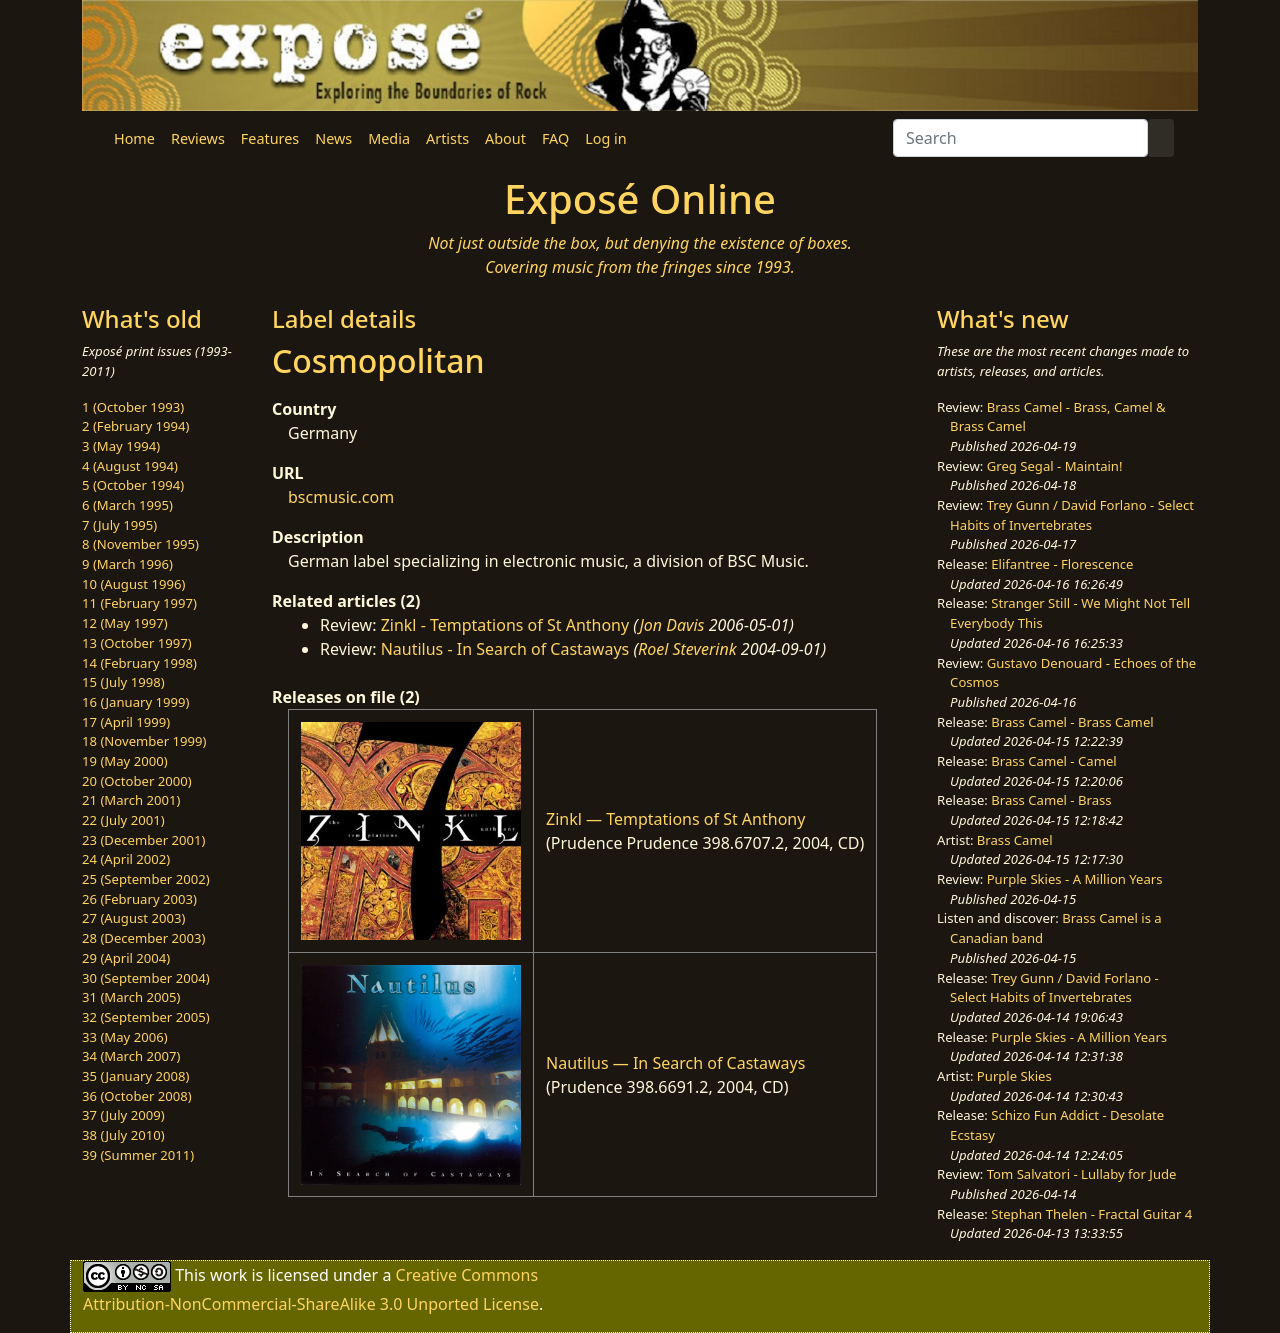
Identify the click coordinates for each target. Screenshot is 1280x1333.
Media (389, 138)
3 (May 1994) (121, 446)
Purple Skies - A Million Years (1075, 879)
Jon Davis (671, 625)
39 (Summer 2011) (138, 1155)
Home (134, 138)
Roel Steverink (687, 649)
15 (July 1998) (123, 682)
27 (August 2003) (133, 918)
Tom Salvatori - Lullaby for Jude (1082, 1174)
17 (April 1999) (126, 722)
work (228, 1275)
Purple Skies (1014, 1076)
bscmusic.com (341, 497)
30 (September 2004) (146, 978)
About (505, 138)
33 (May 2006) (125, 1037)
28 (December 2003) (143, 938)
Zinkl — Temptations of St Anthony (675, 819)
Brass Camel (1015, 840)
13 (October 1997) (137, 643)
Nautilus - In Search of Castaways (505, 649)
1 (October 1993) (133, 407)
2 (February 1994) (135, 426)
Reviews (198, 138)
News (333, 138)
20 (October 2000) (137, 781)
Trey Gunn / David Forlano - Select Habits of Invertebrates (1072, 515)
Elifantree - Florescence (1062, 564)
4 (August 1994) (130, 466)
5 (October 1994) (133, 485)
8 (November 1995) (140, 544)
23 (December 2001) (143, 840)
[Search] (1020, 138)
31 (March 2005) (131, 997)
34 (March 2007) (131, 1056)
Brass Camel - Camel (1053, 761)
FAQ (555, 138)
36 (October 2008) (137, 1096)
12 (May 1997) (125, 623)
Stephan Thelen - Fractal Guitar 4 (1091, 1214)
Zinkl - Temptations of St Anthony (505, 625)
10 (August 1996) (133, 584)
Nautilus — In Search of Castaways (675, 1063)
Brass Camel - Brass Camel (1072, 722)
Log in (605, 138)
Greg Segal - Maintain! (1055, 466)
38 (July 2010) (123, 1135)
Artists (447, 138)
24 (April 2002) (126, 859)
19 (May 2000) (125, 761)
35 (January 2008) (135, 1076)
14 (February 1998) (139, 663)
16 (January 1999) (135, 702)
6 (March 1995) (127, 505)
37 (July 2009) (123, 1115)
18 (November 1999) (144, 741)
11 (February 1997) (139, 603)
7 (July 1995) (119, 525)
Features (270, 138)
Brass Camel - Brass (1051, 800)
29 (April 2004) (126, 958)
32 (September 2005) (146, 1017)
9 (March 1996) (127, 564)
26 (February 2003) (139, 899)
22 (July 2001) (123, 820)
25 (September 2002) (146, 879)
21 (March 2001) (131, 800)
